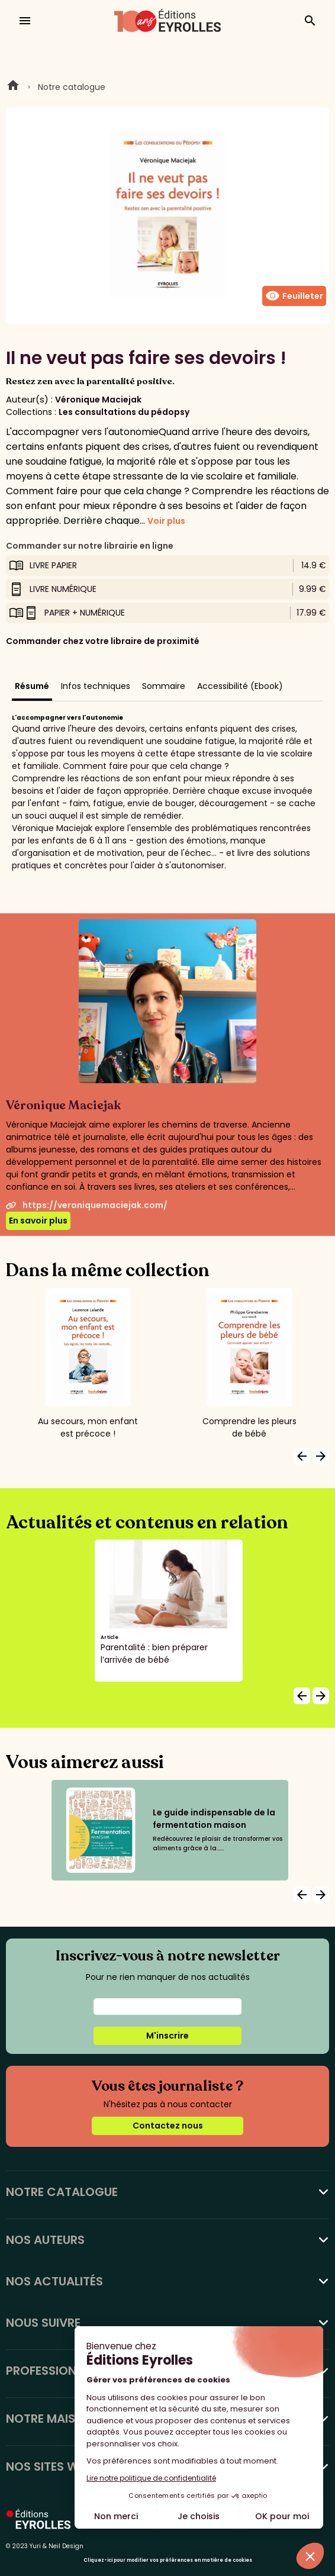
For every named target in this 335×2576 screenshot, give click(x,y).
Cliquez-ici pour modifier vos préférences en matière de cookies (167, 2560)
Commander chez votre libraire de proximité (102, 641)
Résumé (32, 686)
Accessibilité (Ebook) (240, 686)
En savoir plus (38, 1220)
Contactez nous (168, 2125)
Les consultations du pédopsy (124, 412)
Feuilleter (294, 296)
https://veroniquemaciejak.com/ (87, 1205)
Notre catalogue (71, 87)
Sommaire (163, 686)
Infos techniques (95, 686)
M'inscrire (167, 2036)
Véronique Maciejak (98, 399)
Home (13, 87)
